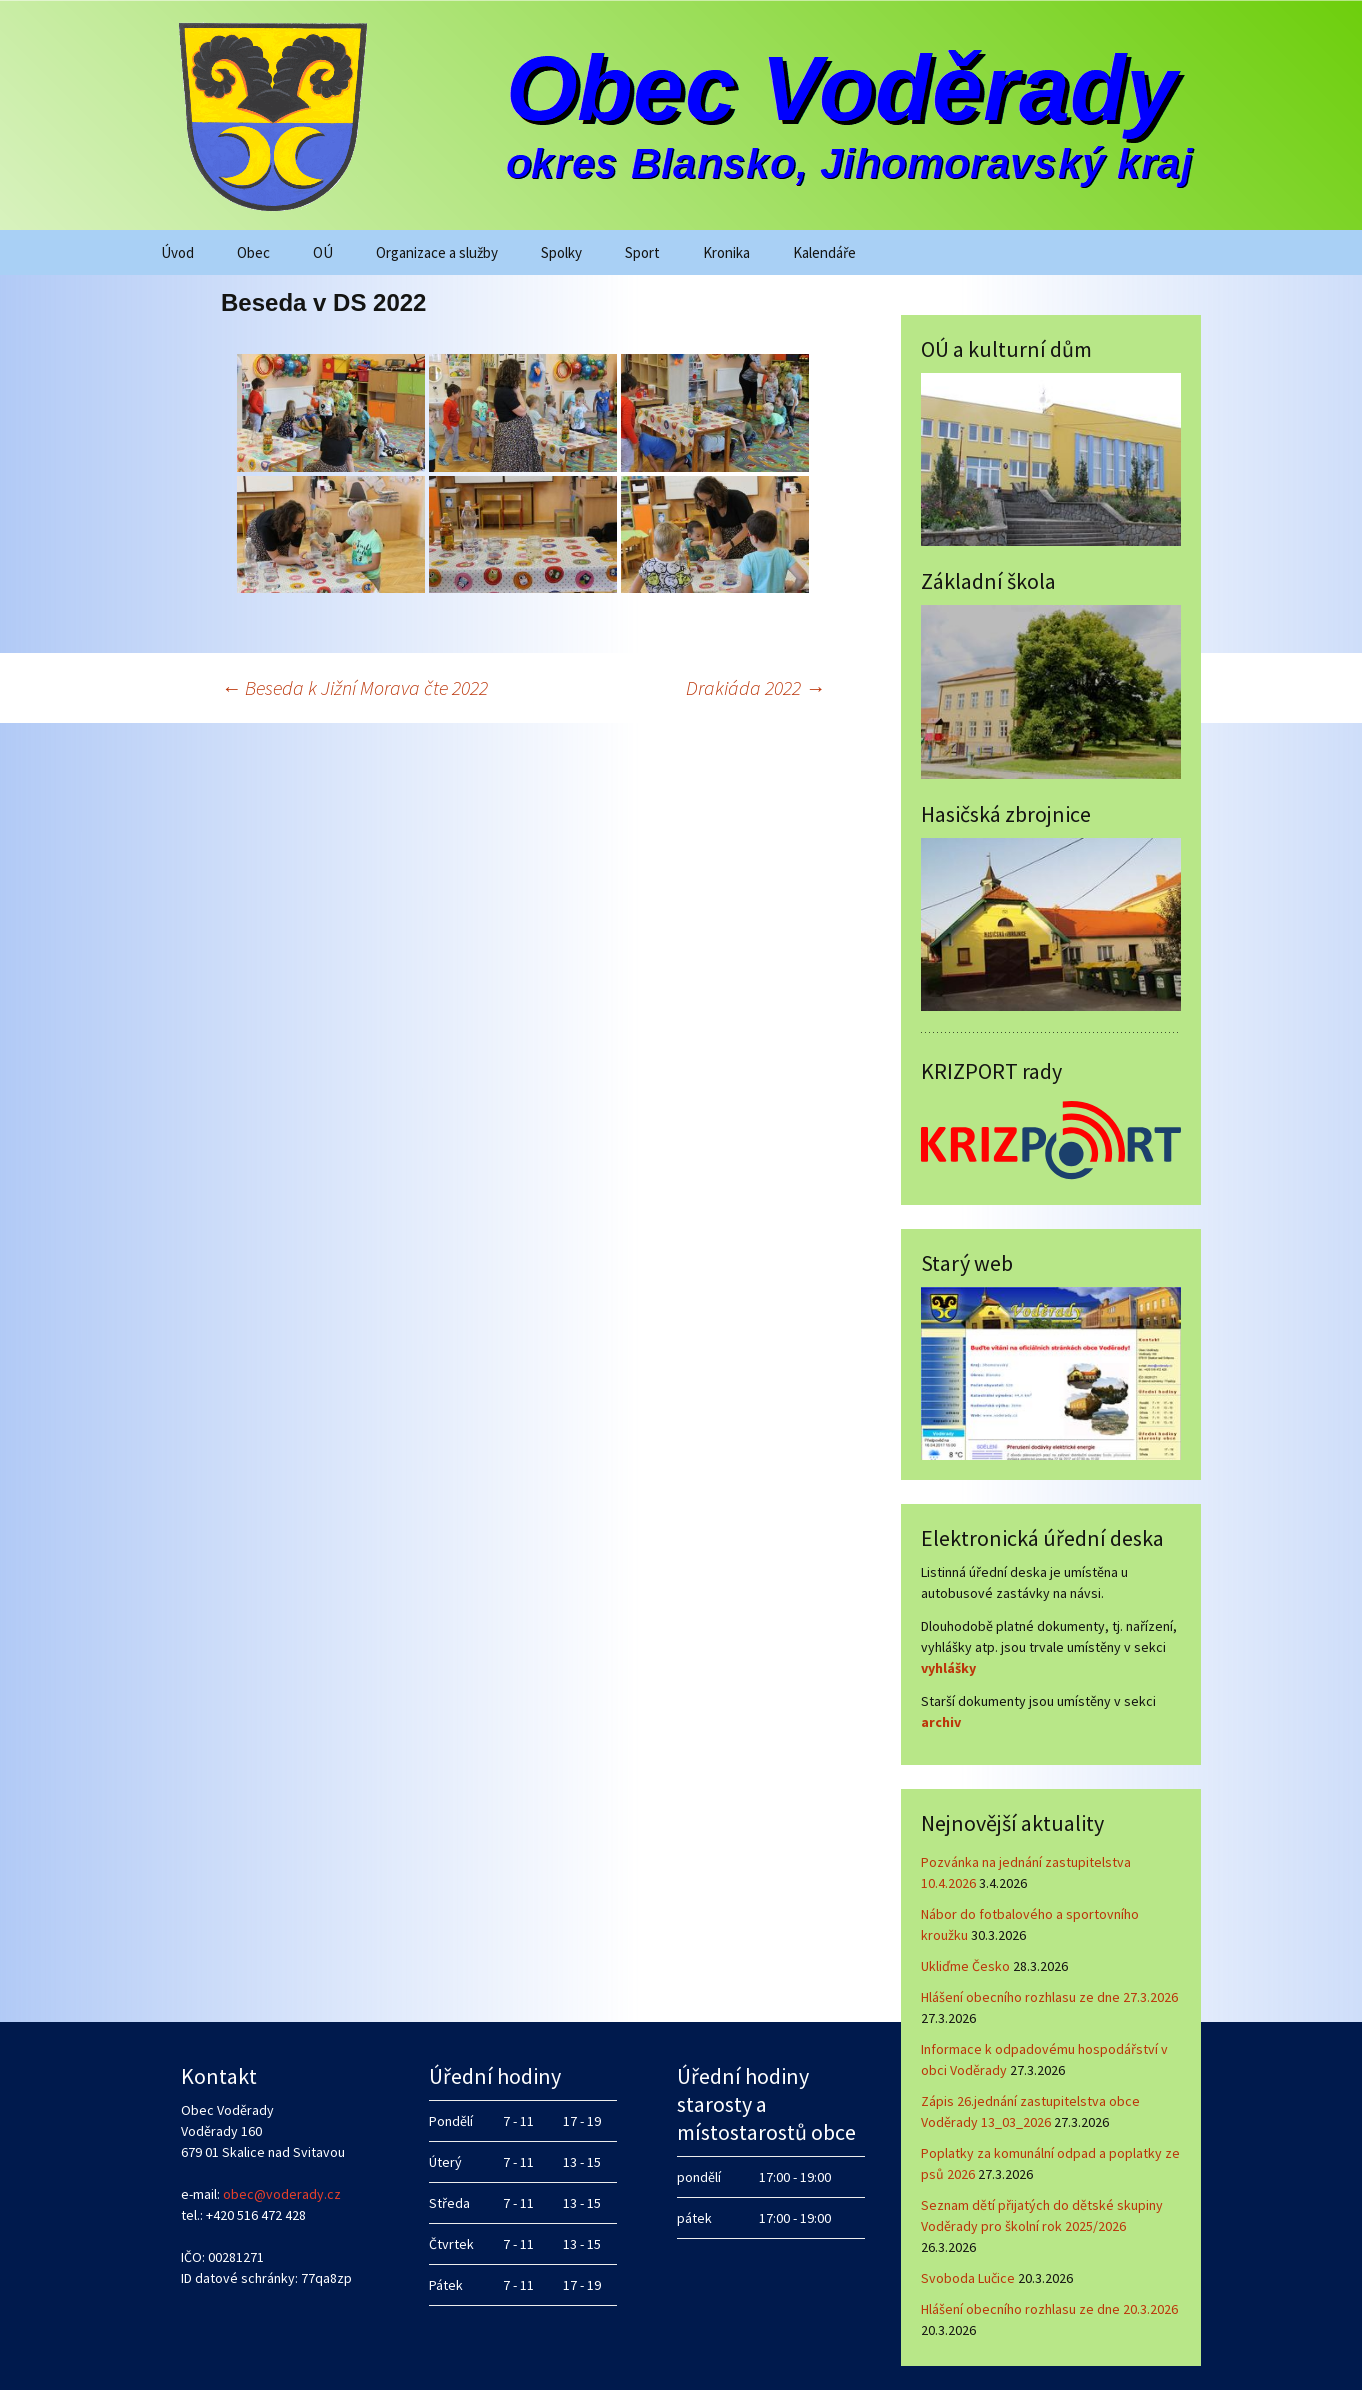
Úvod (177, 252)
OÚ (323, 252)
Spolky (561, 252)
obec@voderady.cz (282, 2194)
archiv (941, 1722)
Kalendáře (824, 252)
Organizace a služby (437, 252)
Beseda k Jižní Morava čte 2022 (354, 687)
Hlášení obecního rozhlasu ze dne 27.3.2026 (1049, 1997)
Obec (253, 252)
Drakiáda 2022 (755, 687)
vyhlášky (948, 1668)
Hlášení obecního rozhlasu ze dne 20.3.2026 (1049, 2309)
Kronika (726, 252)
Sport (642, 252)
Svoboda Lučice (968, 2278)
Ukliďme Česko (965, 1966)
